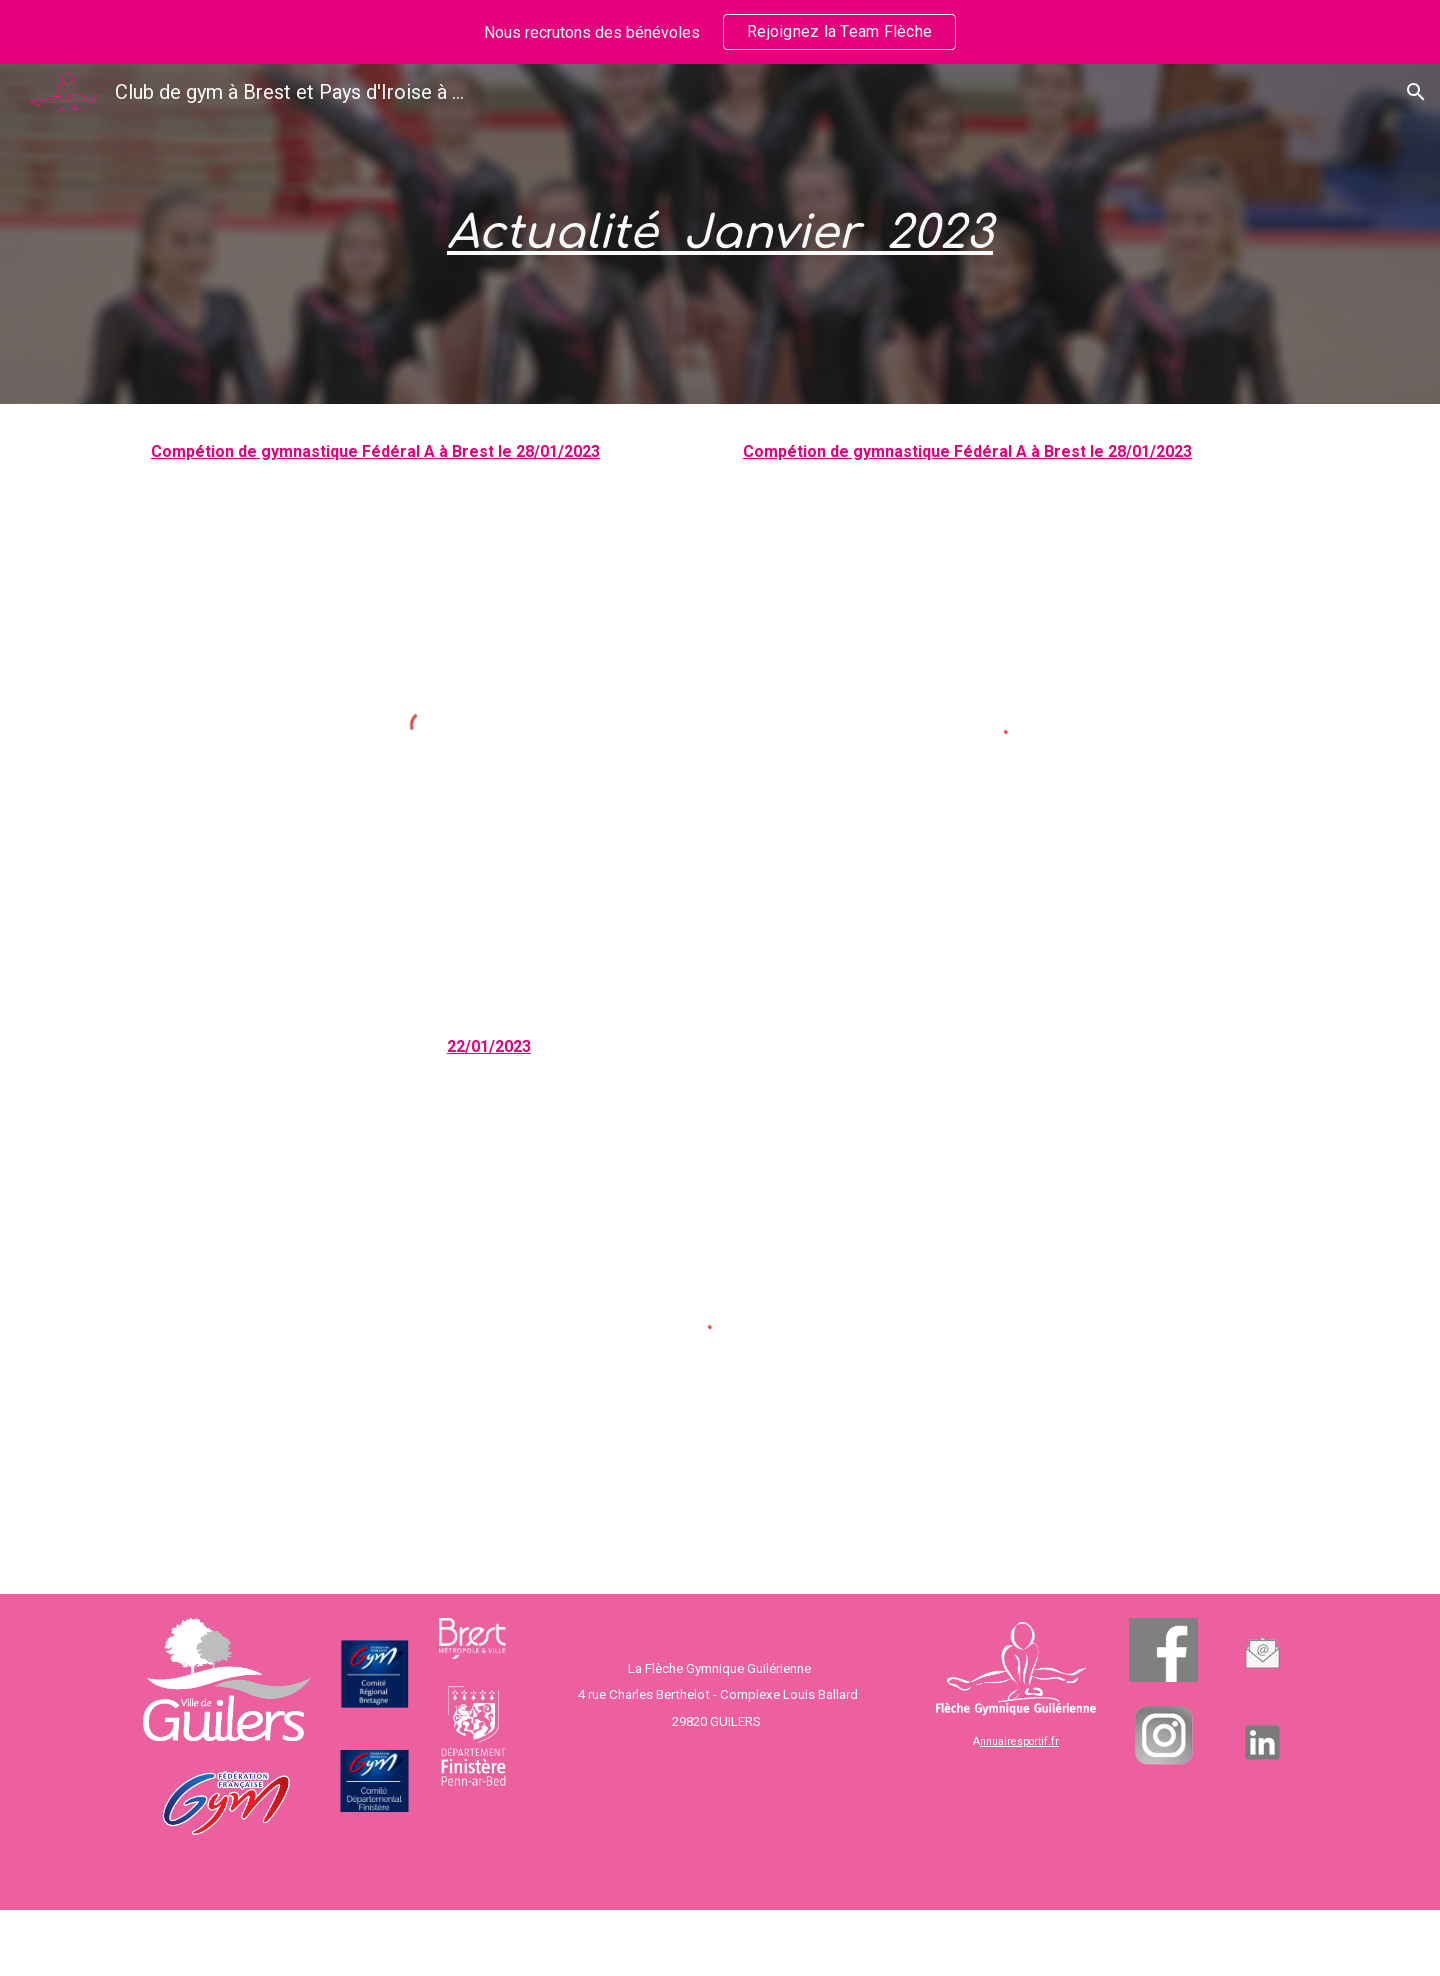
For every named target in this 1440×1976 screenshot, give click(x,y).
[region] (720, 32)
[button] (1416, 92)
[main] (720, 234)
